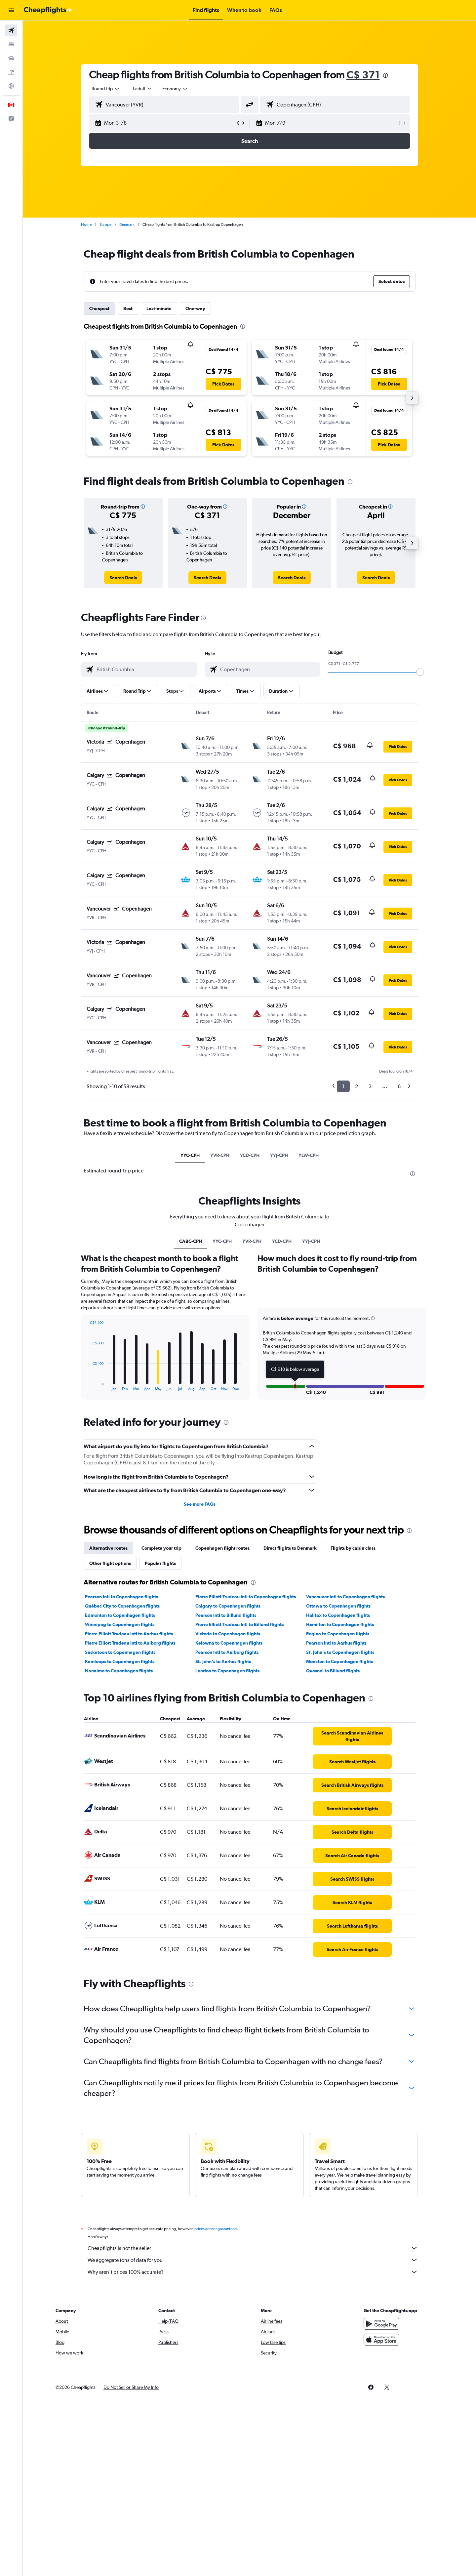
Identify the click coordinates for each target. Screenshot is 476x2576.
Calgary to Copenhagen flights (227, 1606)
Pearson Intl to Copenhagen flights (121, 1596)
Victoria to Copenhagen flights (227, 1633)
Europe (105, 224)
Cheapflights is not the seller (253, 2248)
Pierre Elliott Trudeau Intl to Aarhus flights (129, 1633)
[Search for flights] (11, 30)
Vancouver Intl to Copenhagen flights (345, 1596)
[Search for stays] (11, 44)
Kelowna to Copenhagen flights (228, 1643)
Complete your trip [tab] (161, 1548)
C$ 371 (363, 74)
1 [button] (343, 1086)
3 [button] (370, 1086)
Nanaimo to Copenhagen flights (119, 1670)
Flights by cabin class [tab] (353, 1548)
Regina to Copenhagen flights (337, 1633)
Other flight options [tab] (110, 1563)
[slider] (420, 672)
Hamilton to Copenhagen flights (340, 1624)
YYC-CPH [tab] (190, 1155)
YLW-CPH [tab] (308, 1155)
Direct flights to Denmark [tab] (290, 1548)
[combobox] (106, 88)
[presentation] (385, 75)
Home (86, 224)
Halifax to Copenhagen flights (338, 1615)
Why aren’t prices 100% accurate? (253, 2272)
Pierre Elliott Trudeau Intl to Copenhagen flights (245, 1596)
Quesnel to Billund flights (333, 1670)
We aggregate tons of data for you (253, 2260)
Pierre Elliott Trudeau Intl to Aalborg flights (130, 1643)
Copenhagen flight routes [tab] (222, 1548)
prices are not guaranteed (215, 2229)
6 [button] (399, 1086)
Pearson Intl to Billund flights (225, 1615)
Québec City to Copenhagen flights (122, 1606)
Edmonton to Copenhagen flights (120, 1615)
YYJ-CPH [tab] (279, 1155)
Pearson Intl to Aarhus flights (336, 1643)
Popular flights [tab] (160, 1563)
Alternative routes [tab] (108, 1548)
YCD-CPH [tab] (249, 1155)
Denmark (127, 224)
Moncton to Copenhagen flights (339, 1661)
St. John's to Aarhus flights (223, 1661)
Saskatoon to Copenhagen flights (120, 1652)
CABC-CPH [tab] (190, 1241)
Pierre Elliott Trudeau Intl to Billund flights (239, 1624)
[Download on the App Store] (381, 2340)
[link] (123, 577)
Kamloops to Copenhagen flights (119, 1661)
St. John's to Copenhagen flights (340, 1652)
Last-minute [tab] (159, 308)
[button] (11, 10)
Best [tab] (128, 308)
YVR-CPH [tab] (219, 1155)
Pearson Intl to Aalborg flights (226, 1652)
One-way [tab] (195, 308)
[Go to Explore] (11, 86)
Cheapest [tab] (99, 308)
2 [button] (356, 1086)
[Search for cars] (11, 58)
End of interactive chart (86, 1385)
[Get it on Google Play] (381, 2324)
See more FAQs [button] (200, 1504)
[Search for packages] (11, 72)
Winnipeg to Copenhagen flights (119, 1624)
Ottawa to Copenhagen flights (338, 1606)
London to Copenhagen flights (227, 1670)
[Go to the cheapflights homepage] (48, 10)
